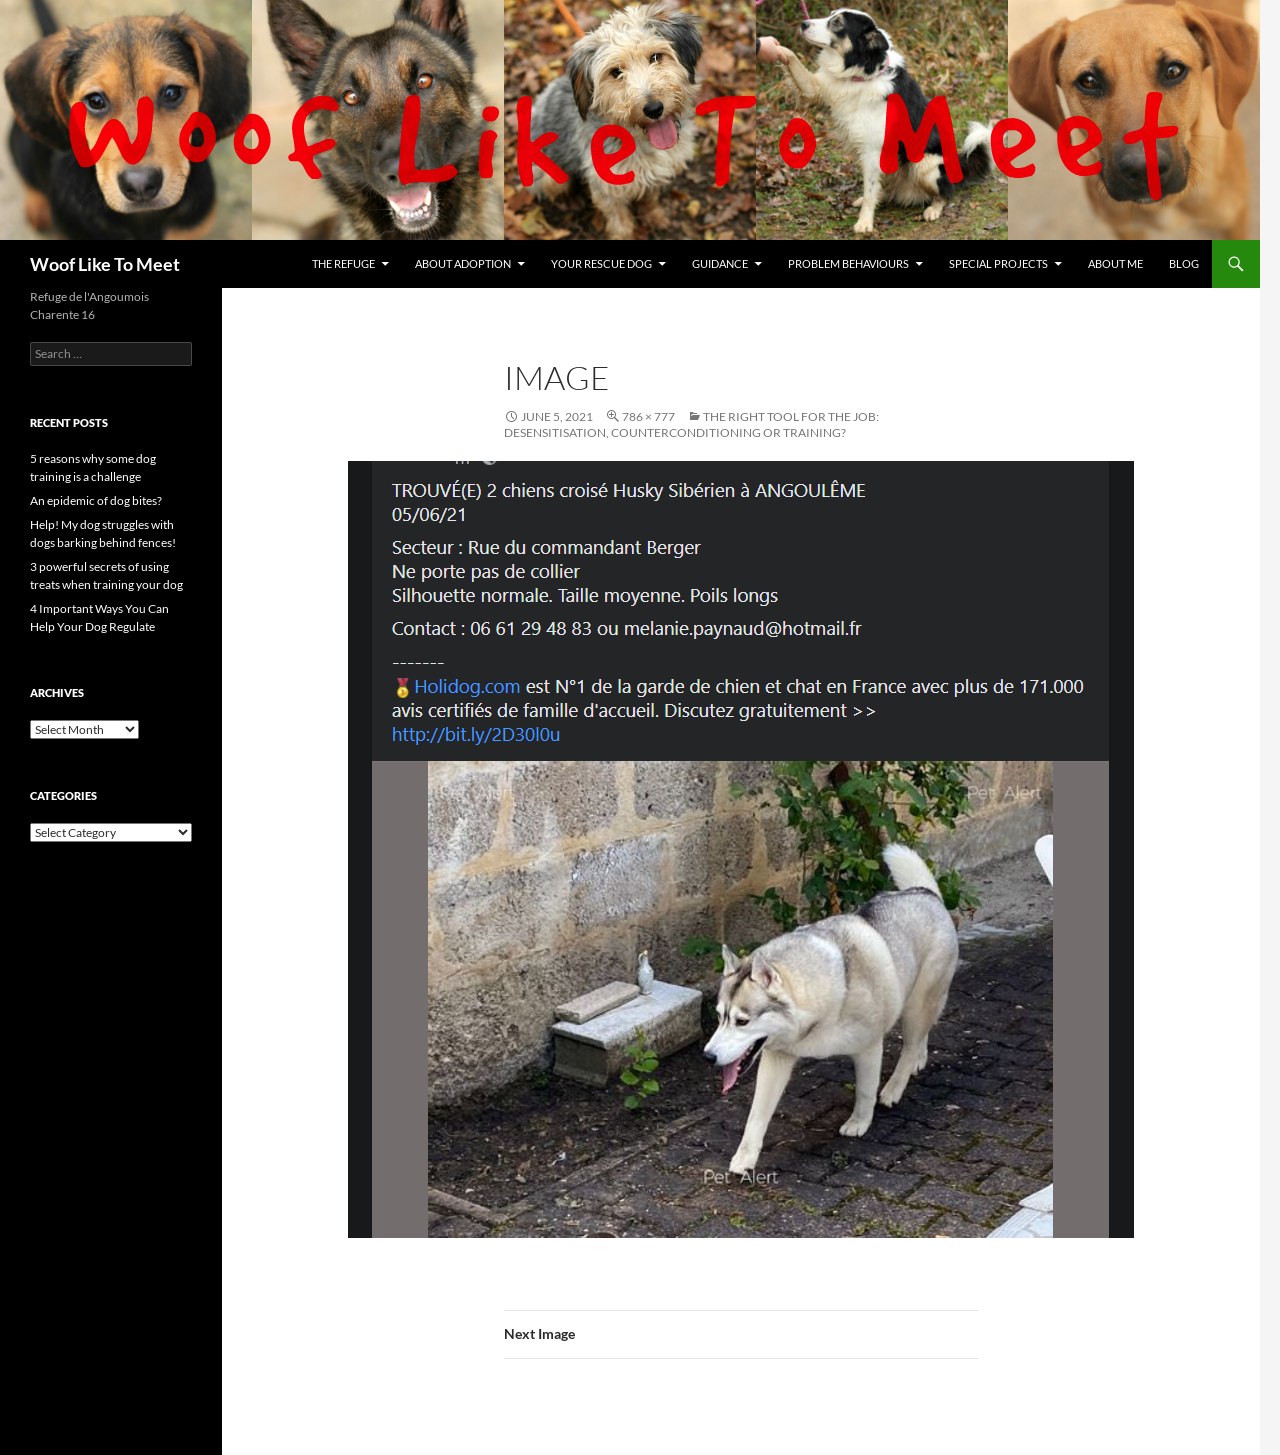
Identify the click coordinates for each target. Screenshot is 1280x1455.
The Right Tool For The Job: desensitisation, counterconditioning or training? (691, 424)
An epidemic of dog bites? (96, 500)
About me (1115, 263)
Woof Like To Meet (105, 264)
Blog (1184, 263)
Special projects (998, 263)
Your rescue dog (601, 263)
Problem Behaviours (848, 263)
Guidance (720, 263)
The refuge (343, 263)
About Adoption (463, 263)
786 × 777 (648, 416)
